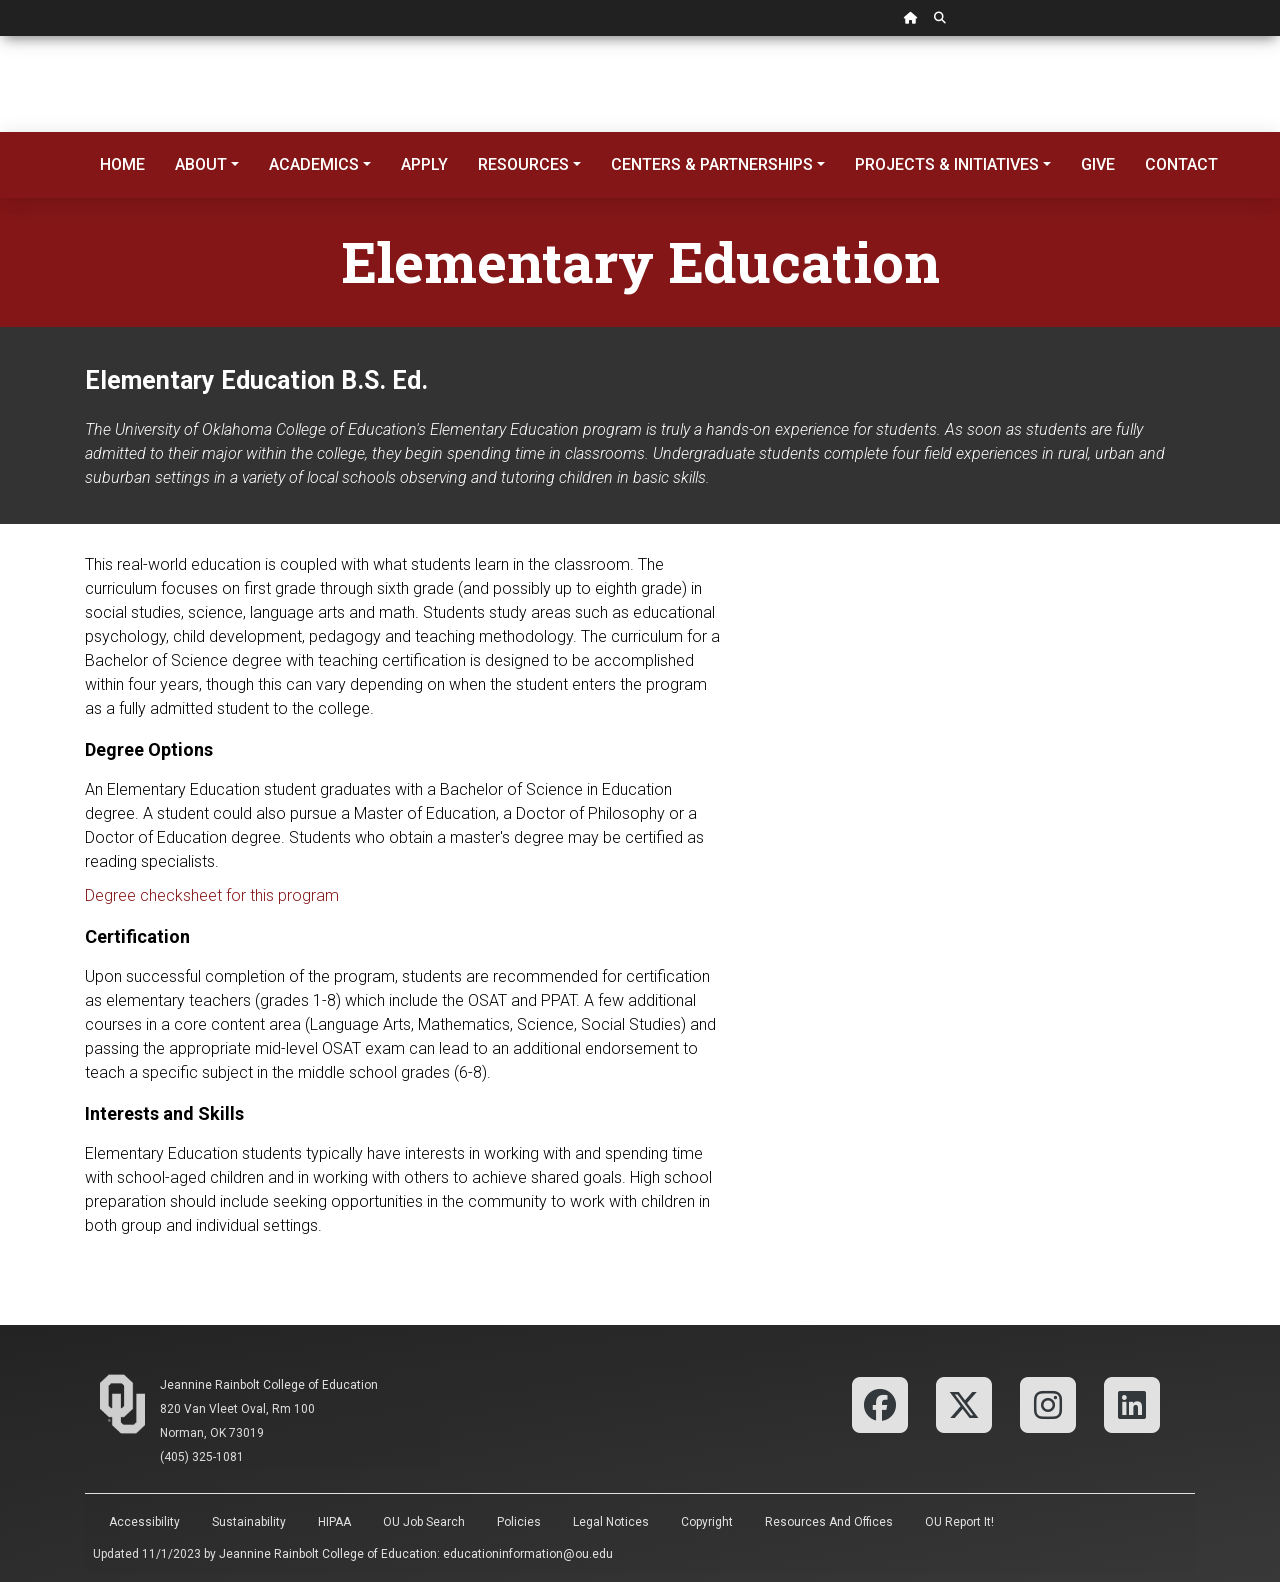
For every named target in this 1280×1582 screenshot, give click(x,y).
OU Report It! (959, 1522)
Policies (519, 1522)
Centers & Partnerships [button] (712, 164)
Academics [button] (314, 164)
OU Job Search (424, 1522)
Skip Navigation (0, 36)
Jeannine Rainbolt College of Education (269, 1385)
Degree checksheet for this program (212, 895)
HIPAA (334, 1522)
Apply (424, 164)
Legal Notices (611, 1522)
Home (122, 164)
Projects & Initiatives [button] (947, 164)
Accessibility (144, 1522)
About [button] (201, 164)
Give (1098, 164)
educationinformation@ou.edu (528, 1554)
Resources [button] (523, 164)
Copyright (707, 1522)
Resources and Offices (829, 1522)
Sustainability (249, 1522)
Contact (1181, 164)
